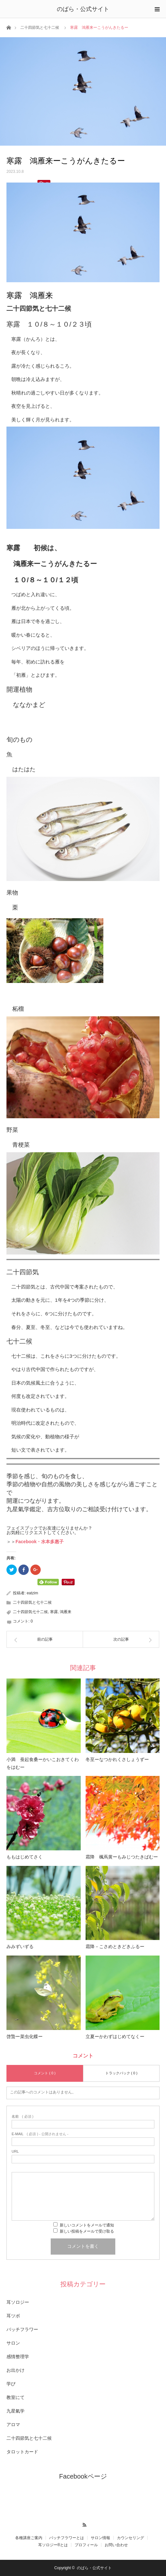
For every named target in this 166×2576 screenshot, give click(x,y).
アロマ (13, 2424)
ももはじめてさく (24, 1856)
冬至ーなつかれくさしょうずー (117, 1759)
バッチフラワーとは (66, 2538)
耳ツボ (13, 2315)
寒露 (54, 1612)
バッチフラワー (22, 2329)
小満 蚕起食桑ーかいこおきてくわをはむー (42, 1763)
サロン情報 (100, 2538)
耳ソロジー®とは (53, 2545)
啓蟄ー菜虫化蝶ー (24, 2036)
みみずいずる (20, 1946)
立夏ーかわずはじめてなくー (115, 2036)
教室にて (15, 2397)
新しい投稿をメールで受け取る (87, 2231)
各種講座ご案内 (28, 2538)
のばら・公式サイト (83, 9)
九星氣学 (15, 2411)
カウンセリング (130, 2538)
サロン (13, 2343)
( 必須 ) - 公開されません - (40, 2134)
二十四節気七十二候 (30, 1612)
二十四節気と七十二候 (39, 27)
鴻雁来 (65, 1612)
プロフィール (86, 2545)
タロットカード (22, 2451)
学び (11, 2383)
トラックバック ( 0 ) (121, 2073)
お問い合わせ (116, 2545)
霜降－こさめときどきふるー (115, 1946)
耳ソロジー (17, 2302)
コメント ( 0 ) (45, 2073)
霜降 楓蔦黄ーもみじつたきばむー (122, 1856)
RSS (83, 2524)
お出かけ (15, 2370)
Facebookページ (83, 2476)
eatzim (32, 1593)
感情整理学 (17, 2356)
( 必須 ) (22, 2116)
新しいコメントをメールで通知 (87, 2225)
